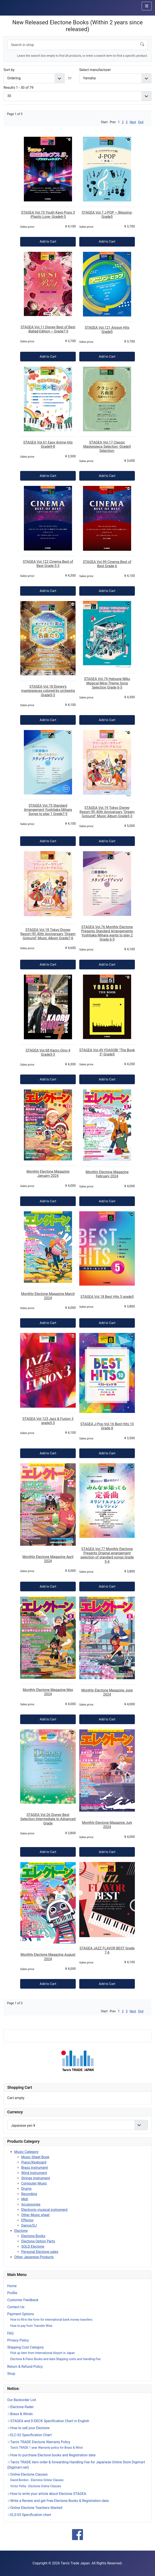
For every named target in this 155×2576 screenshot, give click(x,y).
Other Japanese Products (34, 2257)
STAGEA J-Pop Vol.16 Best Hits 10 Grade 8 (107, 1426)
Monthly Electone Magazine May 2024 (48, 1692)
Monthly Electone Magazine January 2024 (47, 1173)
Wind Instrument (34, 2173)
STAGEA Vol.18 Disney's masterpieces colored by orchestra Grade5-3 (48, 690)
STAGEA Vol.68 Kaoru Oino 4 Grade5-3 (48, 1052)
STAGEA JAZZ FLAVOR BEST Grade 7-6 (107, 1950)
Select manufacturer (95, 70)
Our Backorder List (21, 2400)
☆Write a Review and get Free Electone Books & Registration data (58, 2501)
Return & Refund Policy (25, 2367)
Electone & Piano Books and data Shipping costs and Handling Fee (55, 2359)
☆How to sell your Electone (28, 2428)
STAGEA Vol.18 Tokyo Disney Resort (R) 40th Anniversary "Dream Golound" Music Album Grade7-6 (47, 934)
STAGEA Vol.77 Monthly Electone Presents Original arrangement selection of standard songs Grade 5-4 (107, 1555)
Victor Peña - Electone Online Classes (35, 2486)
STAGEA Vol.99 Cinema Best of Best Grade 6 (107, 564)
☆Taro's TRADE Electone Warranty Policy (38, 2442)
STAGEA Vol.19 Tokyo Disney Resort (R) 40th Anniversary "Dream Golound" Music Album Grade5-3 (106, 812)
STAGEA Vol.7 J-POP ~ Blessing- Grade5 (107, 214)
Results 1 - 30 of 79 (18, 87)
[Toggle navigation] (147, 6)
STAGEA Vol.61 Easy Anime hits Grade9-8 (48, 444)
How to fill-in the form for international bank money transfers (51, 2319)
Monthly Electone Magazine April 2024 (48, 1559)
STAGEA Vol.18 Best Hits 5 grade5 (107, 1297)
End (140, 122)
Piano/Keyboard (33, 2162)
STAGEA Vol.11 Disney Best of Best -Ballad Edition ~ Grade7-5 (48, 329)
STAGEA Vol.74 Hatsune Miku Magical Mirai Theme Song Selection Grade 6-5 (107, 683)
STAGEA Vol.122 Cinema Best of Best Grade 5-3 (48, 564)
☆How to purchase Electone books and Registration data (51, 2455)
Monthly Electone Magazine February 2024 (107, 1174)
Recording (29, 2194)
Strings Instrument (35, 2178)
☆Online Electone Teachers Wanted (34, 2508)
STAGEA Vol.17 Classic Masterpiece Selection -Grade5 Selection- (107, 446)
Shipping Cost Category (25, 2347)
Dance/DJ (29, 2225)
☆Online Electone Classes (27, 2474)
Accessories (30, 2204)
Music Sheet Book (35, 2157)
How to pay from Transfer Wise (31, 2325)
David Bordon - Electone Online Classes (36, 2480)
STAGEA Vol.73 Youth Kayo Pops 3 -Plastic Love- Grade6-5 (48, 214)
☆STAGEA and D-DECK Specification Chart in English (48, 2421)
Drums (26, 2189)
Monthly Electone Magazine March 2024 (48, 1296)
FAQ (10, 2333)
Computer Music (34, 2183)
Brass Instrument (34, 2168)
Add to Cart (48, 241)
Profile (12, 2293)
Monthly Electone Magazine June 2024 (107, 1692)
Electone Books (33, 2236)
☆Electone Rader (20, 2407)
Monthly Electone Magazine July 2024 (107, 1825)
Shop (11, 2374)
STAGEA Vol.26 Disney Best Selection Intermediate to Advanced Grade (48, 1819)
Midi (24, 2199)
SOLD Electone (32, 2246)
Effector (27, 2220)
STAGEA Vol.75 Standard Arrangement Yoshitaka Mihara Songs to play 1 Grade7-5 (48, 809)
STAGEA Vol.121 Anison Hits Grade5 (107, 329)
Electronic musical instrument (44, 2210)
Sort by (9, 70)
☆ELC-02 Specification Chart (29, 2435)
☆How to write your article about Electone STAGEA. (47, 2494)
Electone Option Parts (38, 2241)
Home (12, 2286)
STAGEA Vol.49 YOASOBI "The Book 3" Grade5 (107, 1052)
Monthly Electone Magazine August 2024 (48, 1956)
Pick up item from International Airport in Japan (42, 2353)
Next (133, 122)
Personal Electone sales (39, 2252)
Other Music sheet (35, 2215)
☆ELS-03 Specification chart (29, 2515)
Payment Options (20, 2314)
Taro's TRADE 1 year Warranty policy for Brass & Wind (46, 2447)
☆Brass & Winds (20, 2414)
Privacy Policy (18, 2340)
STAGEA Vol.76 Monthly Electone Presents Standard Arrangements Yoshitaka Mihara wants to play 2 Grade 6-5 (107, 933)
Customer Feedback (22, 2300)
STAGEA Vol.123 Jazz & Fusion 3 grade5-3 (47, 1421)
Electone (21, 2231)
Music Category (26, 2152)
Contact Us (16, 2307)
